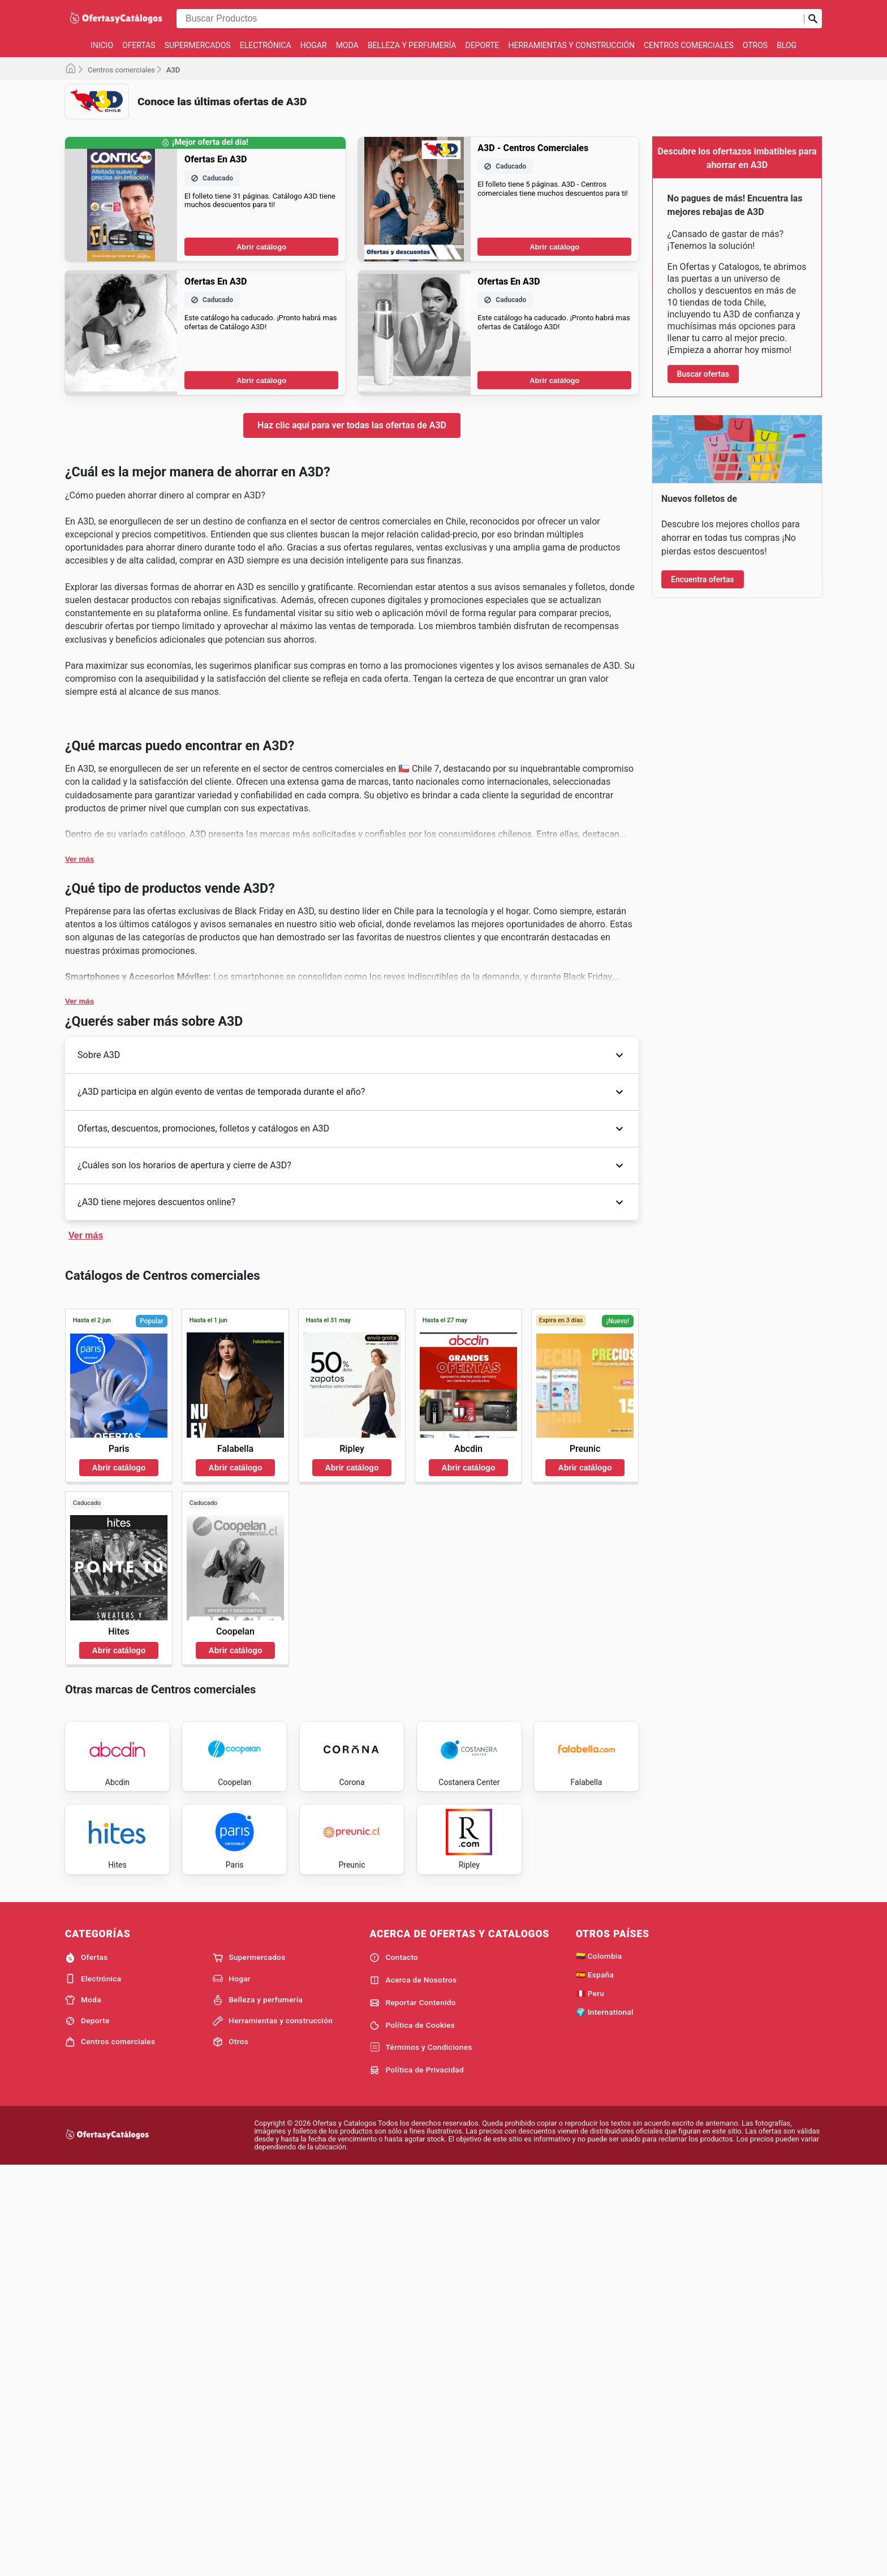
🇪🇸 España (595, 2354)
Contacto (393, 2338)
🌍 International (605, 2392)
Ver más (79, 1031)
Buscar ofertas (703, 374)
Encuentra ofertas (702, 932)
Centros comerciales (689, 45)
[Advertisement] (352, 809)
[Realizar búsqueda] (813, 19)
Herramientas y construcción (571, 45)
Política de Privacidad (416, 2450)
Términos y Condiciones (420, 2428)
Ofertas (139, 45)
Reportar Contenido (412, 2383)
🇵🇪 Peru (590, 2373)
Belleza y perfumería (412, 45)
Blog (786, 45)
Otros (755, 45)
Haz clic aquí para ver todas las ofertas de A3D (351, 425)
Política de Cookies (412, 2406)
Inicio (102, 45)
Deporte (482, 45)
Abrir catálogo (261, 247)
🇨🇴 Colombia (599, 2336)
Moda (347, 45)
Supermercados (198, 45)
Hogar (313, 45)
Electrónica (265, 45)
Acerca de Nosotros (413, 2360)
